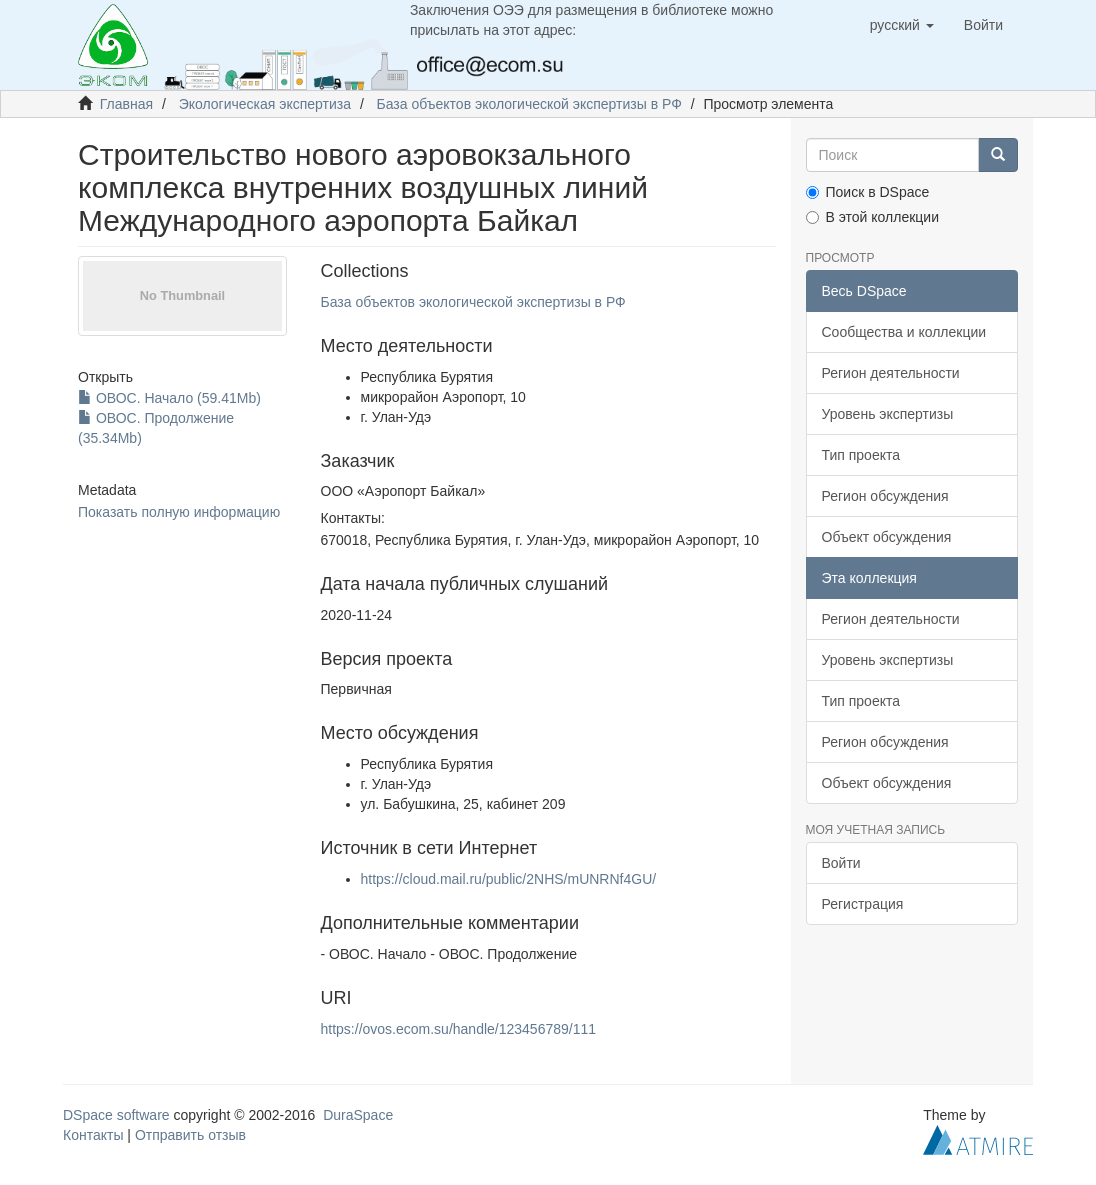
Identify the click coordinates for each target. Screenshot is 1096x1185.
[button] (902, 25)
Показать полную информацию (179, 512)
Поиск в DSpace (868, 192)
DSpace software (116, 1115)
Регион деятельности (891, 373)
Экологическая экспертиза (265, 104)
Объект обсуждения (887, 537)
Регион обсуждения (885, 496)
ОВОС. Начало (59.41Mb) (169, 398)
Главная (126, 104)
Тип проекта (861, 455)
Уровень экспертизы (888, 414)
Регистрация (863, 904)
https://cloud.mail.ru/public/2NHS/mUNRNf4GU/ (509, 879)
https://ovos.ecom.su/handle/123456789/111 (459, 1029)
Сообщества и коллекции (904, 332)
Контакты (93, 1135)
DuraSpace (358, 1115)
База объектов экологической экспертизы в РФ (529, 104)
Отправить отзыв (190, 1135)
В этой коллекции (872, 217)
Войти (841, 863)
